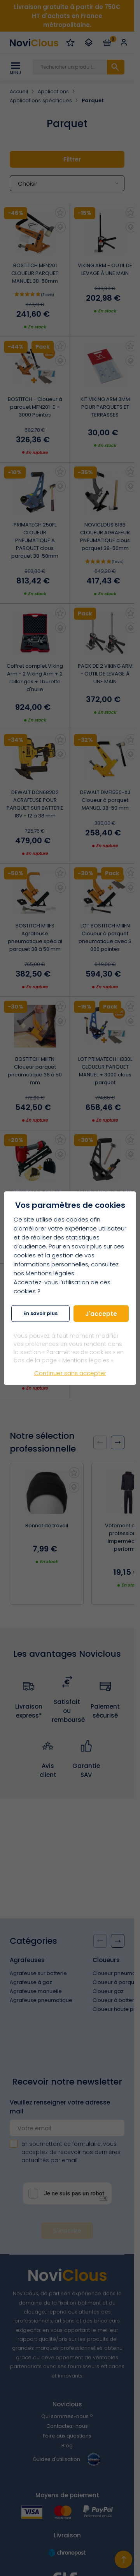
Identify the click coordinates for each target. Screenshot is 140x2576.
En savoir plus (40, 1313)
